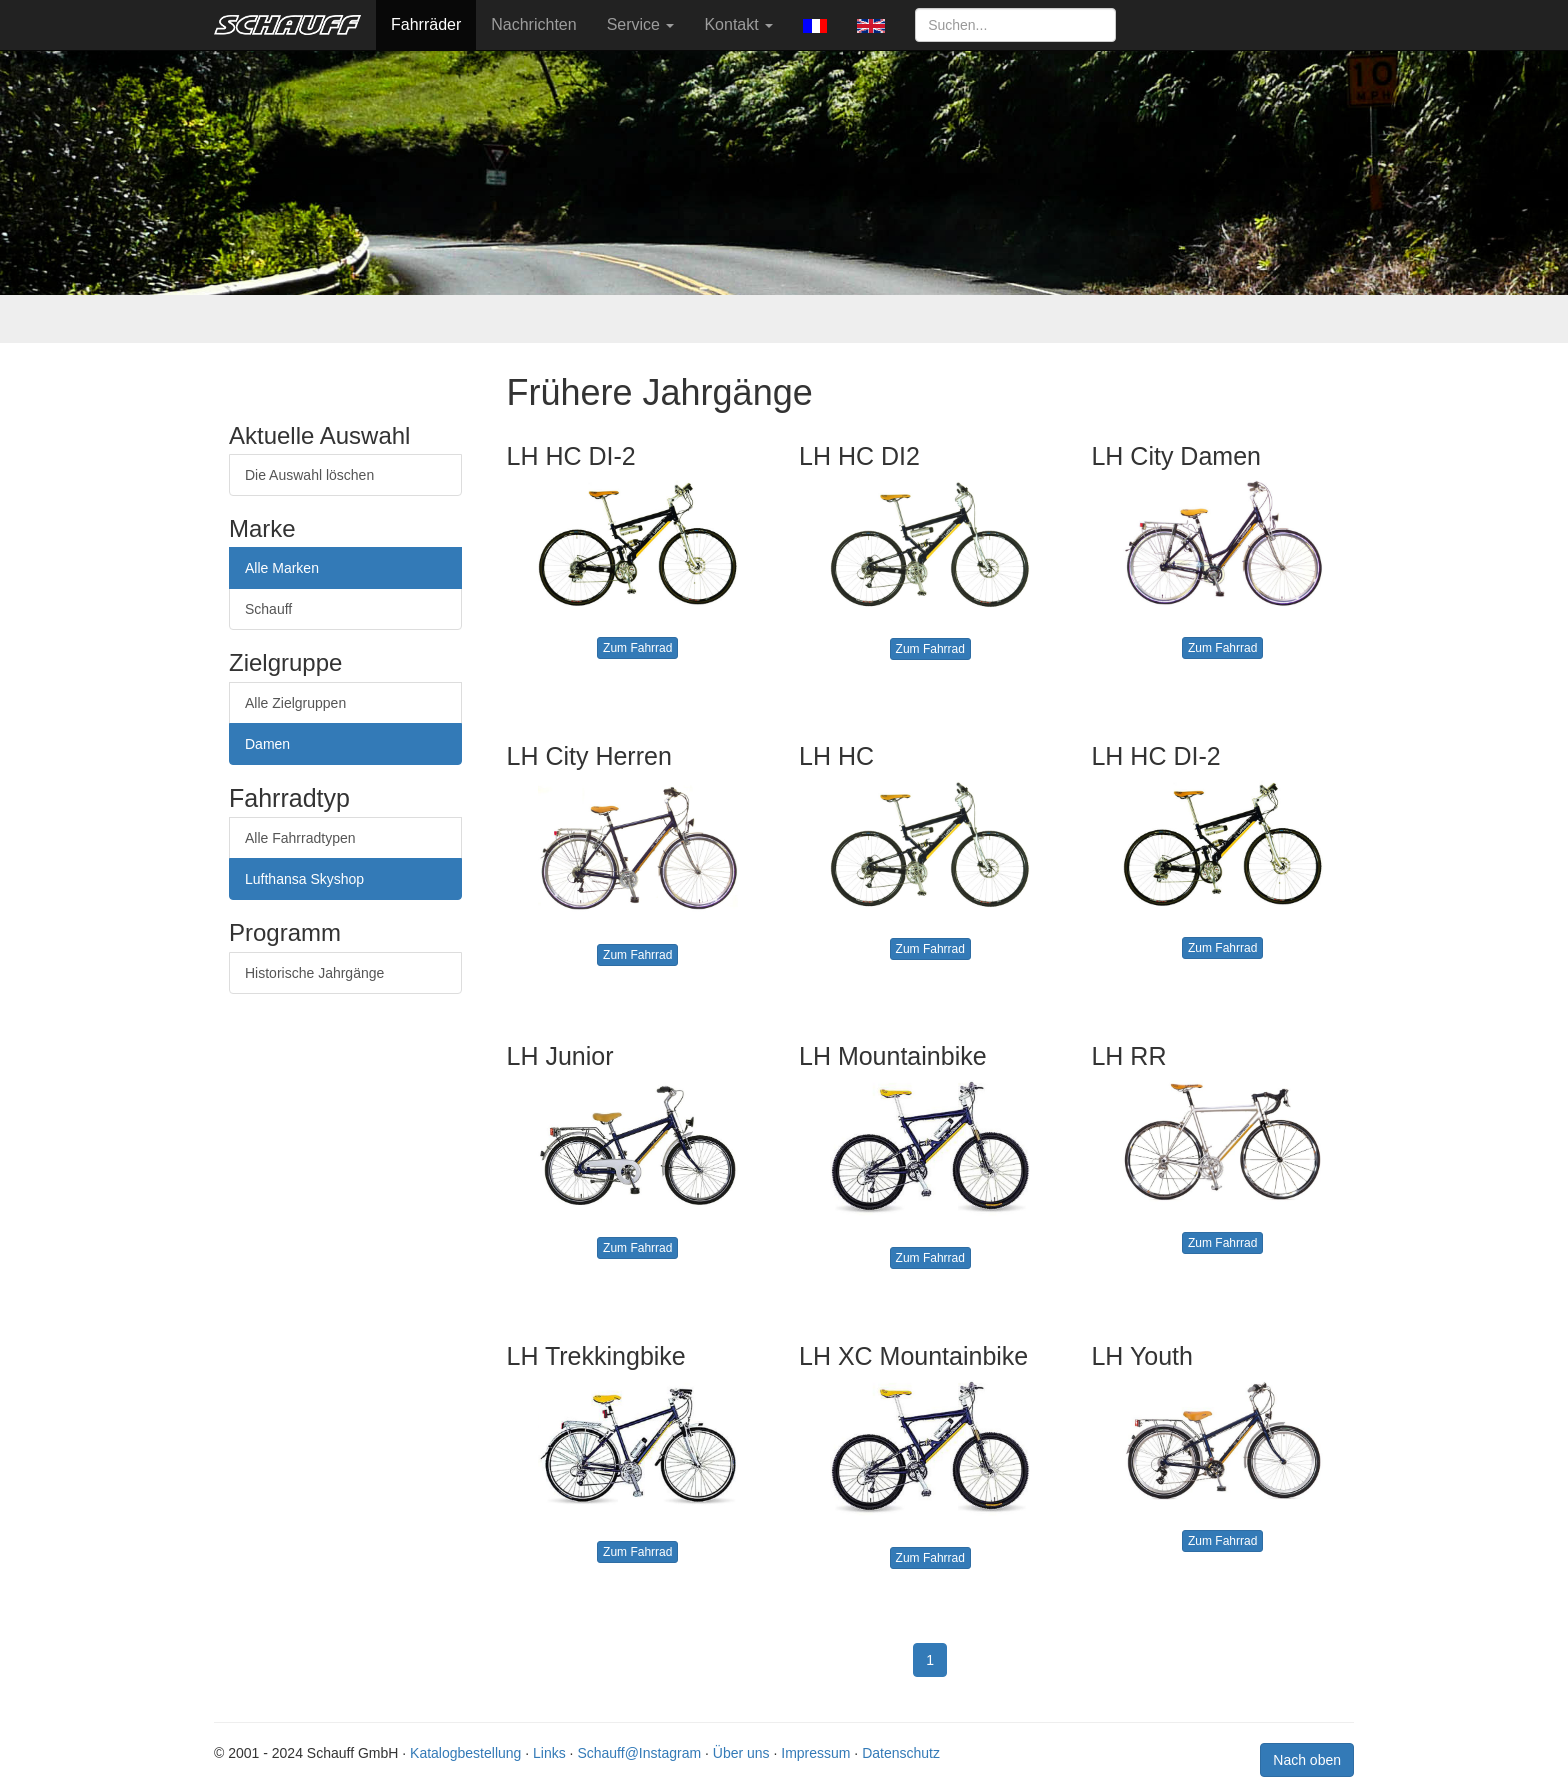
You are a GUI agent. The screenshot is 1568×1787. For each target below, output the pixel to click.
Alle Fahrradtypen (300, 838)
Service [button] (641, 24)
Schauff (268, 609)
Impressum (815, 1753)
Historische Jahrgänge (314, 973)
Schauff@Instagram (639, 1753)
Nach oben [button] (1307, 1760)
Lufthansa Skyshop (304, 879)
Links (549, 1753)
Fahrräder (426, 24)
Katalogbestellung (465, 1753)
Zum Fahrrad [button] (637, 648)
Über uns (741, 1753)
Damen (267, 744)
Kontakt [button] (738, 24)
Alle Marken (282, 568)
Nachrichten (533, 24)
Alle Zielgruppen (295, 703)
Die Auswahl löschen (309, 475)
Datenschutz (901, 1753)
